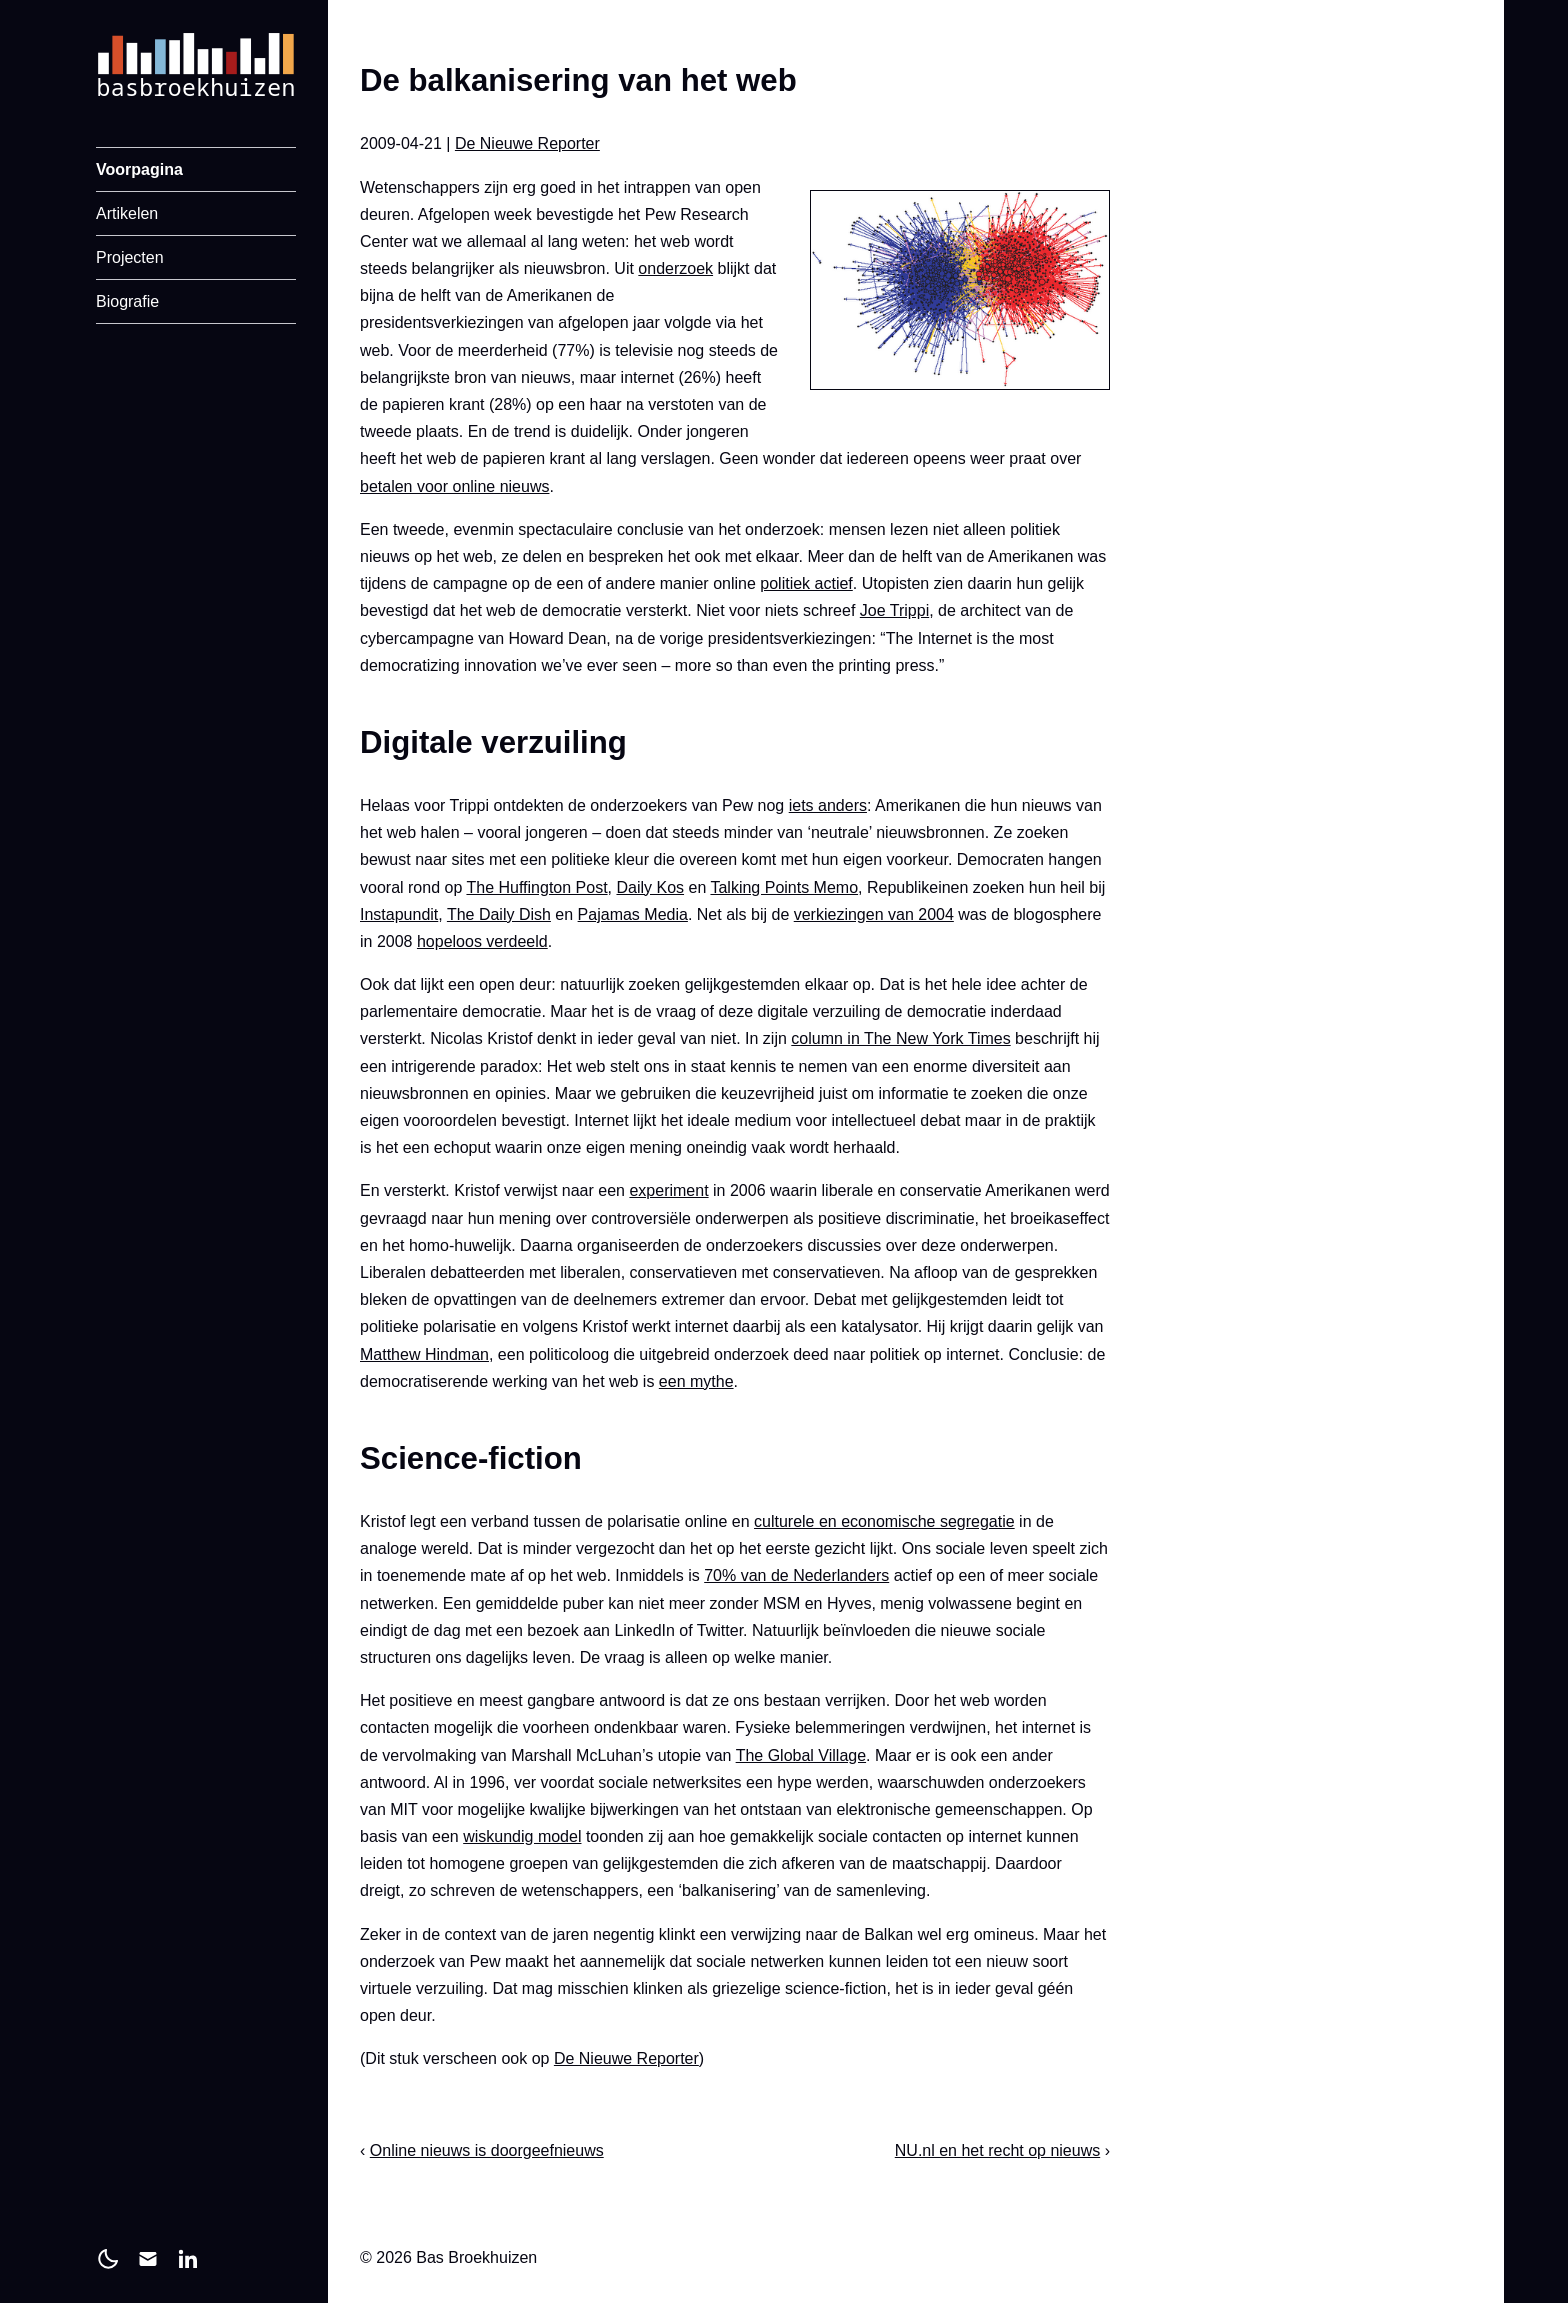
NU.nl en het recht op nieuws (997, 2150)
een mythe (696, 1381)
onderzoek (675, 268)
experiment (668, 1190)
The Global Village (801, 1755)
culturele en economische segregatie (884, 1521)
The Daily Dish (499, 914)
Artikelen (127, 213)
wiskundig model (522, 1836)
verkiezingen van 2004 (874, 914)
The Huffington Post (536, 887)
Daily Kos (650, 887)
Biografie (127, 301)
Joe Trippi (894, 610)
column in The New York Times (900, 1038)
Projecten (130, 257)
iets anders (828, 805)
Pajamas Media (633, 914)
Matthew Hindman (424, 1354)
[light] (108, 2259)
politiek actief (806, 583)
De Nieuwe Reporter (527, 143)
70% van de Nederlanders (796, 1575)
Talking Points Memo (784, 887)
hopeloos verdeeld (482, 941)
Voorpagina (139, 169)
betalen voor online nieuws (454, 486)
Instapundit (399, 914)
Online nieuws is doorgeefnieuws (487, 2150)
